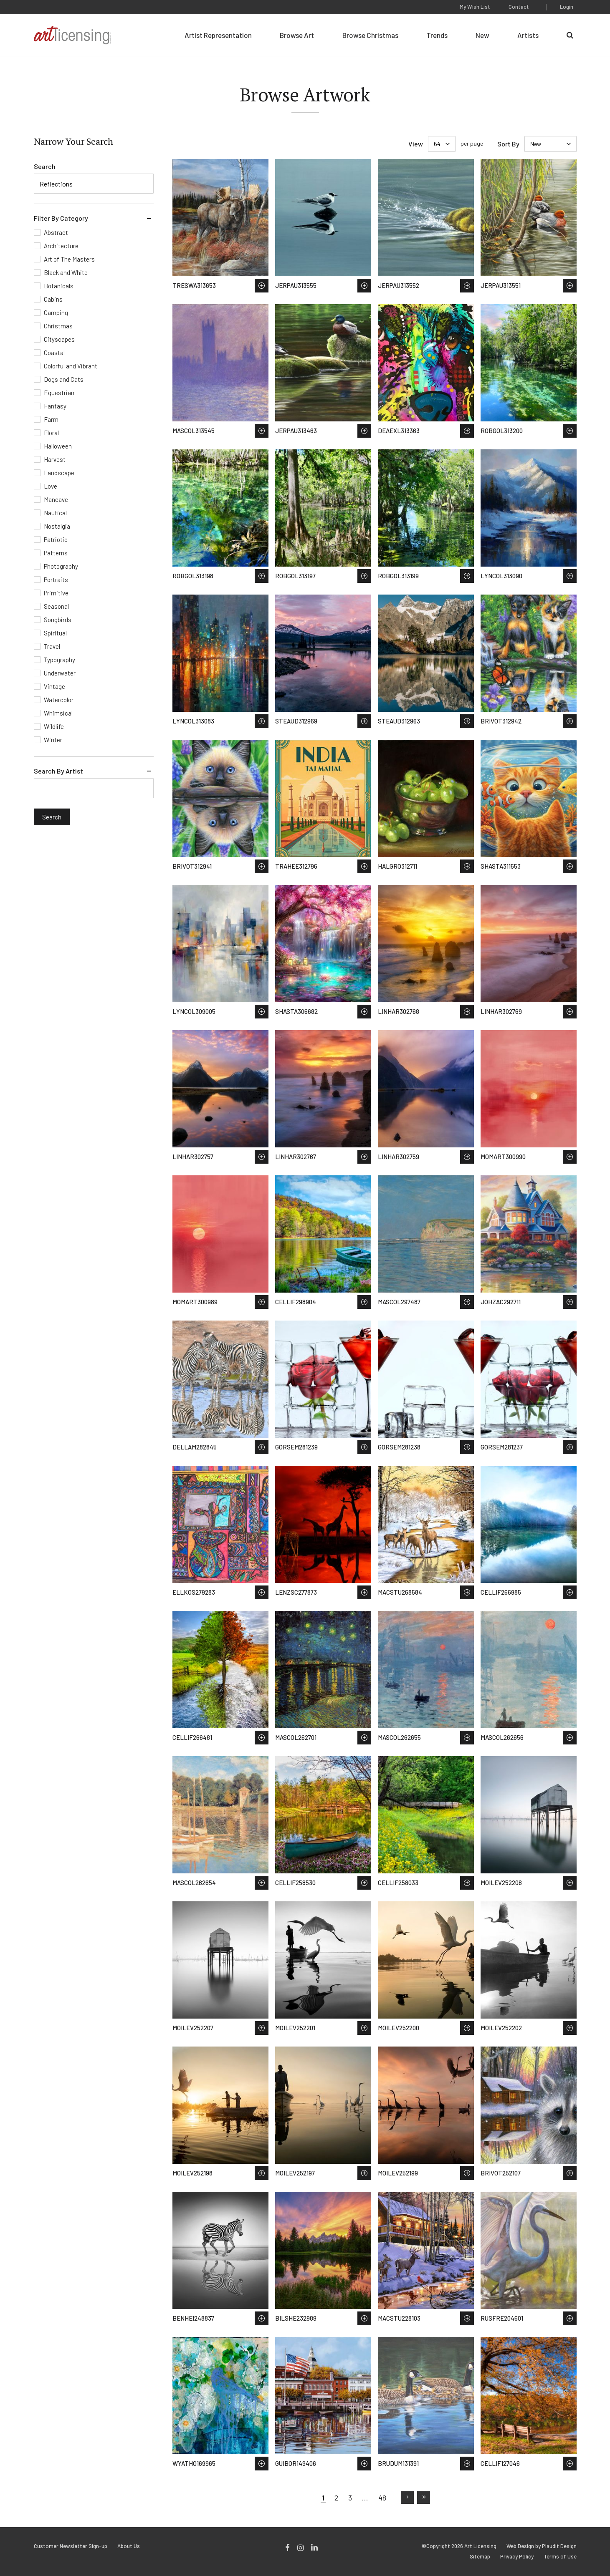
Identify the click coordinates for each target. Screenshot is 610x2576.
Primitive (56, 593)
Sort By (508, 144)
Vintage (54, 686)
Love (50, 486)
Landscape (59, 472)
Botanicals (58, 286)
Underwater (60, 673)
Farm (51, 419)
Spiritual (55, 633)
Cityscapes (59, 339)
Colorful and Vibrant (70, 366)
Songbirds (57, 619)
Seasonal (56, 606)
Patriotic (56, 539)
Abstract (56, 232)
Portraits (56, 579)
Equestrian (59, 392)
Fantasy (55, 406)
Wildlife (54, 726)
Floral (51, 432)
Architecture (61, 246)
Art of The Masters (69, 259)
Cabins (53, 299)
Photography (61, 566)
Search (45, 166)
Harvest (55, 459)
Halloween (58, 446)
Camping (56, 312)
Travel (52, 646)
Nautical (55, 513)
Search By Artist (58, 771)
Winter (53, 740)
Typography (59, 659)
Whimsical (58, 713)
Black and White (66, 272)
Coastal (54, 352)
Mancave (56, 499)
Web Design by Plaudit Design (541, 2546)
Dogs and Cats (64, 379)
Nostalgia (57, 526)
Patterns (56, 553)
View (415, 144)
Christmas (58, 326)
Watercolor (58, 699)
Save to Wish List (261, 285)
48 (382, 2497)
